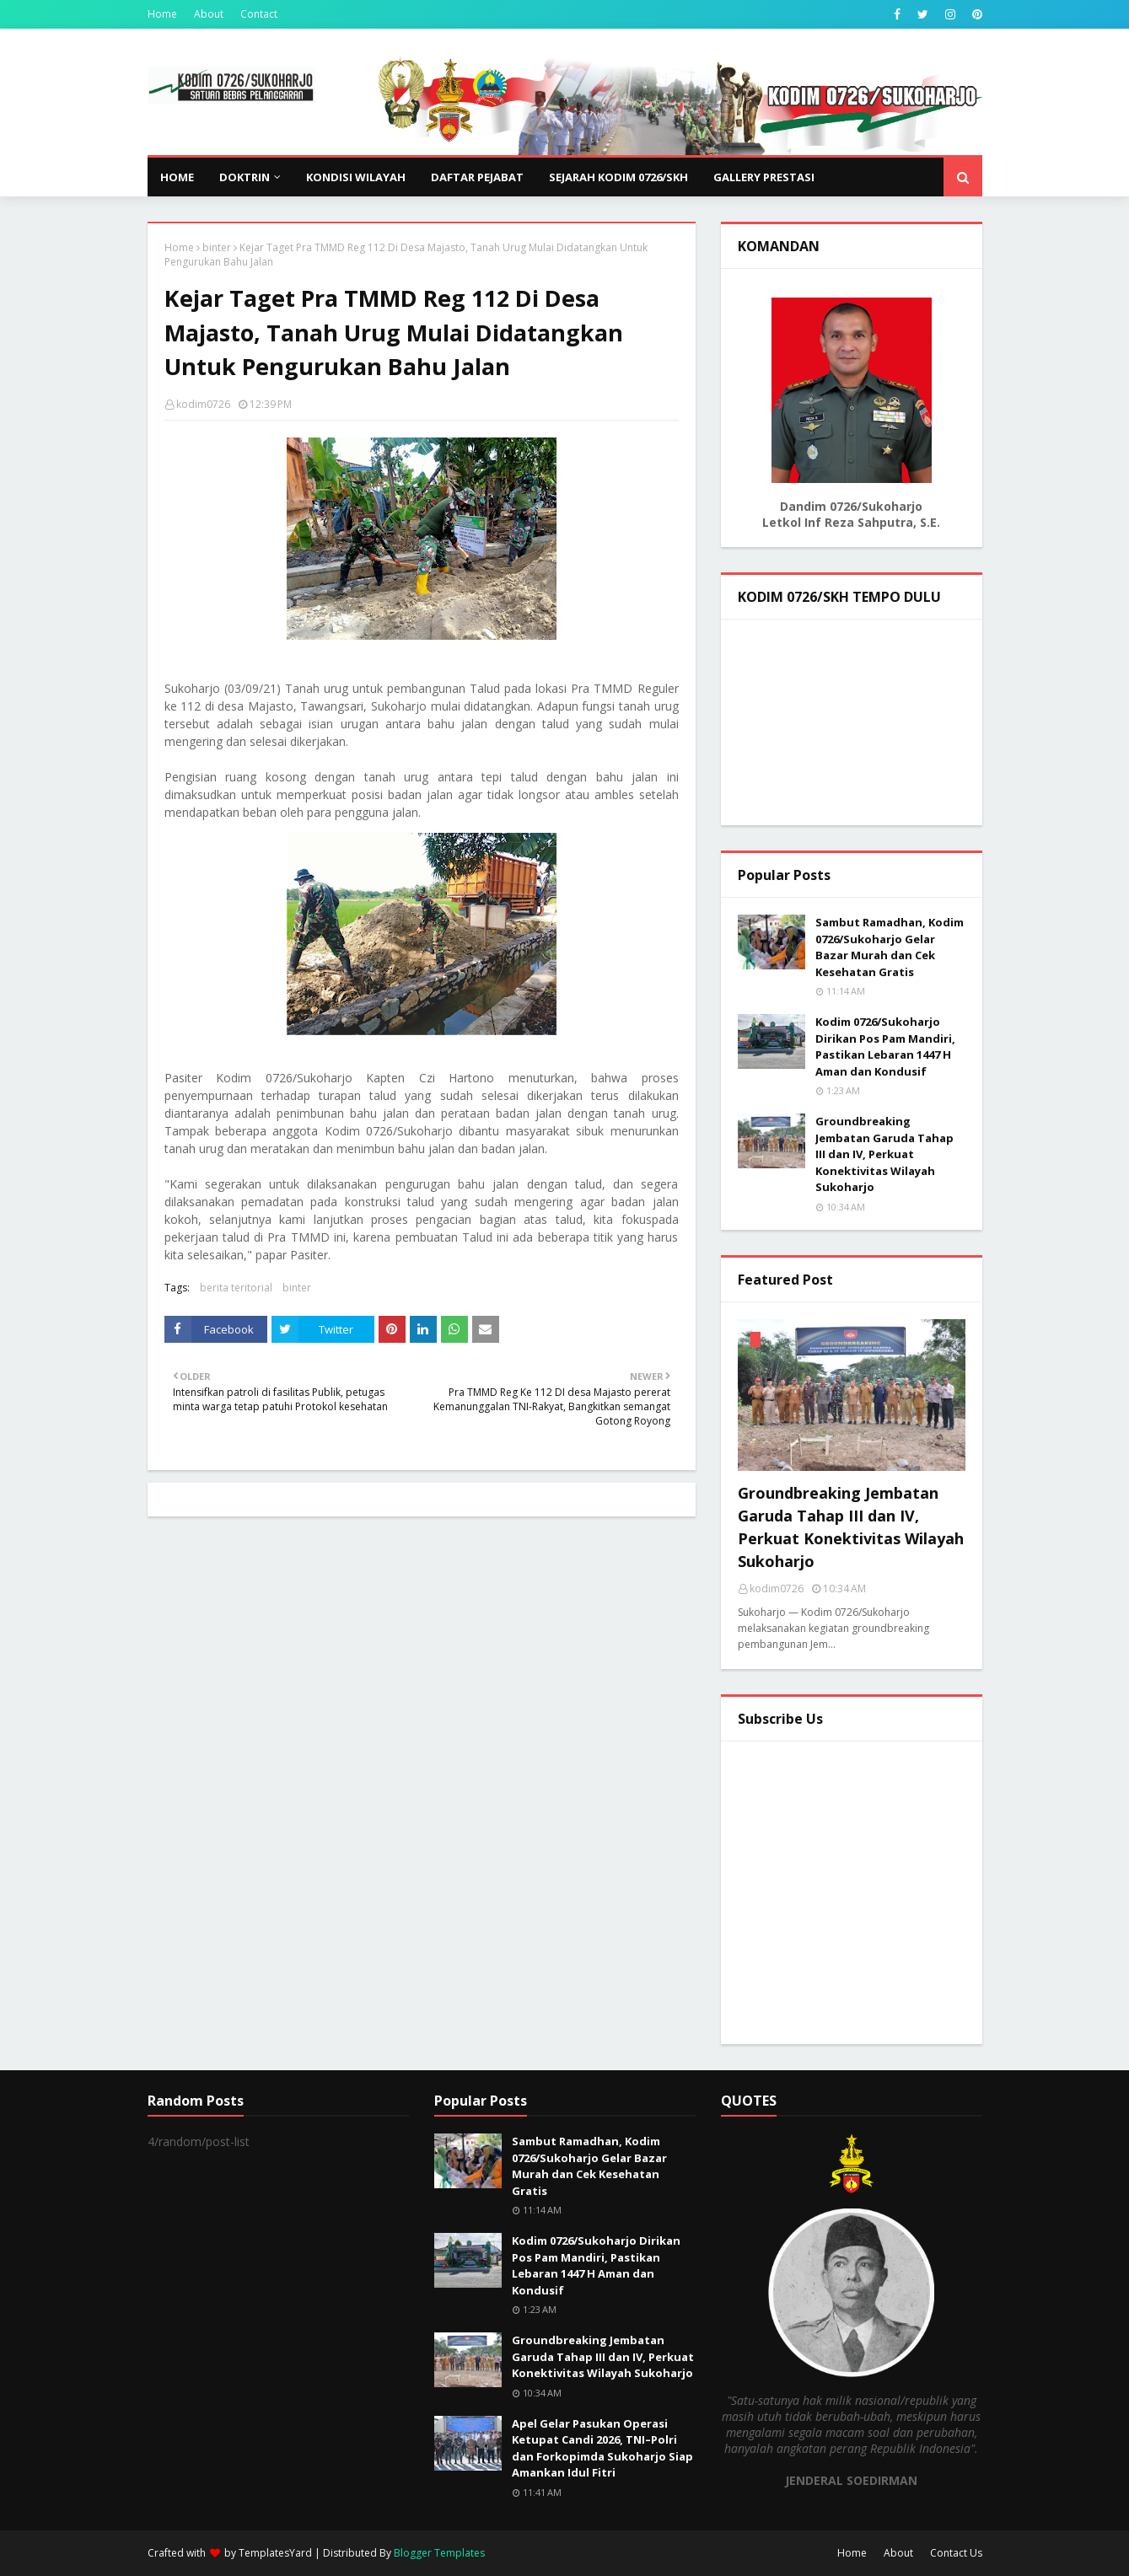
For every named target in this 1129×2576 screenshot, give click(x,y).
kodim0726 (203, 404)
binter (216, 247)
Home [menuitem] (177, 177)
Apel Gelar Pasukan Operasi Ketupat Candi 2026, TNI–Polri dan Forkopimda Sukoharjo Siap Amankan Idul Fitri (602, 2448)
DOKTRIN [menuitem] (244, 177)
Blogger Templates (439, 2553)
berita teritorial (236, 1287)
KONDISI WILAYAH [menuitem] (356, 177)
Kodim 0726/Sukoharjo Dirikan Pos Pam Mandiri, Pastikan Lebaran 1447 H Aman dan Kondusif (885, 1046)
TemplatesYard (275, 2553)
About (208, 14)
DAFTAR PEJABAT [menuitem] (477, 177)
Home (162, 14)
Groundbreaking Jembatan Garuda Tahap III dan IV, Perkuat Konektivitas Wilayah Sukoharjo (884, 1154)
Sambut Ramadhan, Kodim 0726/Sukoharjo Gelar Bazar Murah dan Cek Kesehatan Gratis (889, 947)
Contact (258, 14)
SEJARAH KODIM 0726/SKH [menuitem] (618, 177)
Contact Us (956, 2553)
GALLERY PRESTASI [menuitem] (763, 177)
